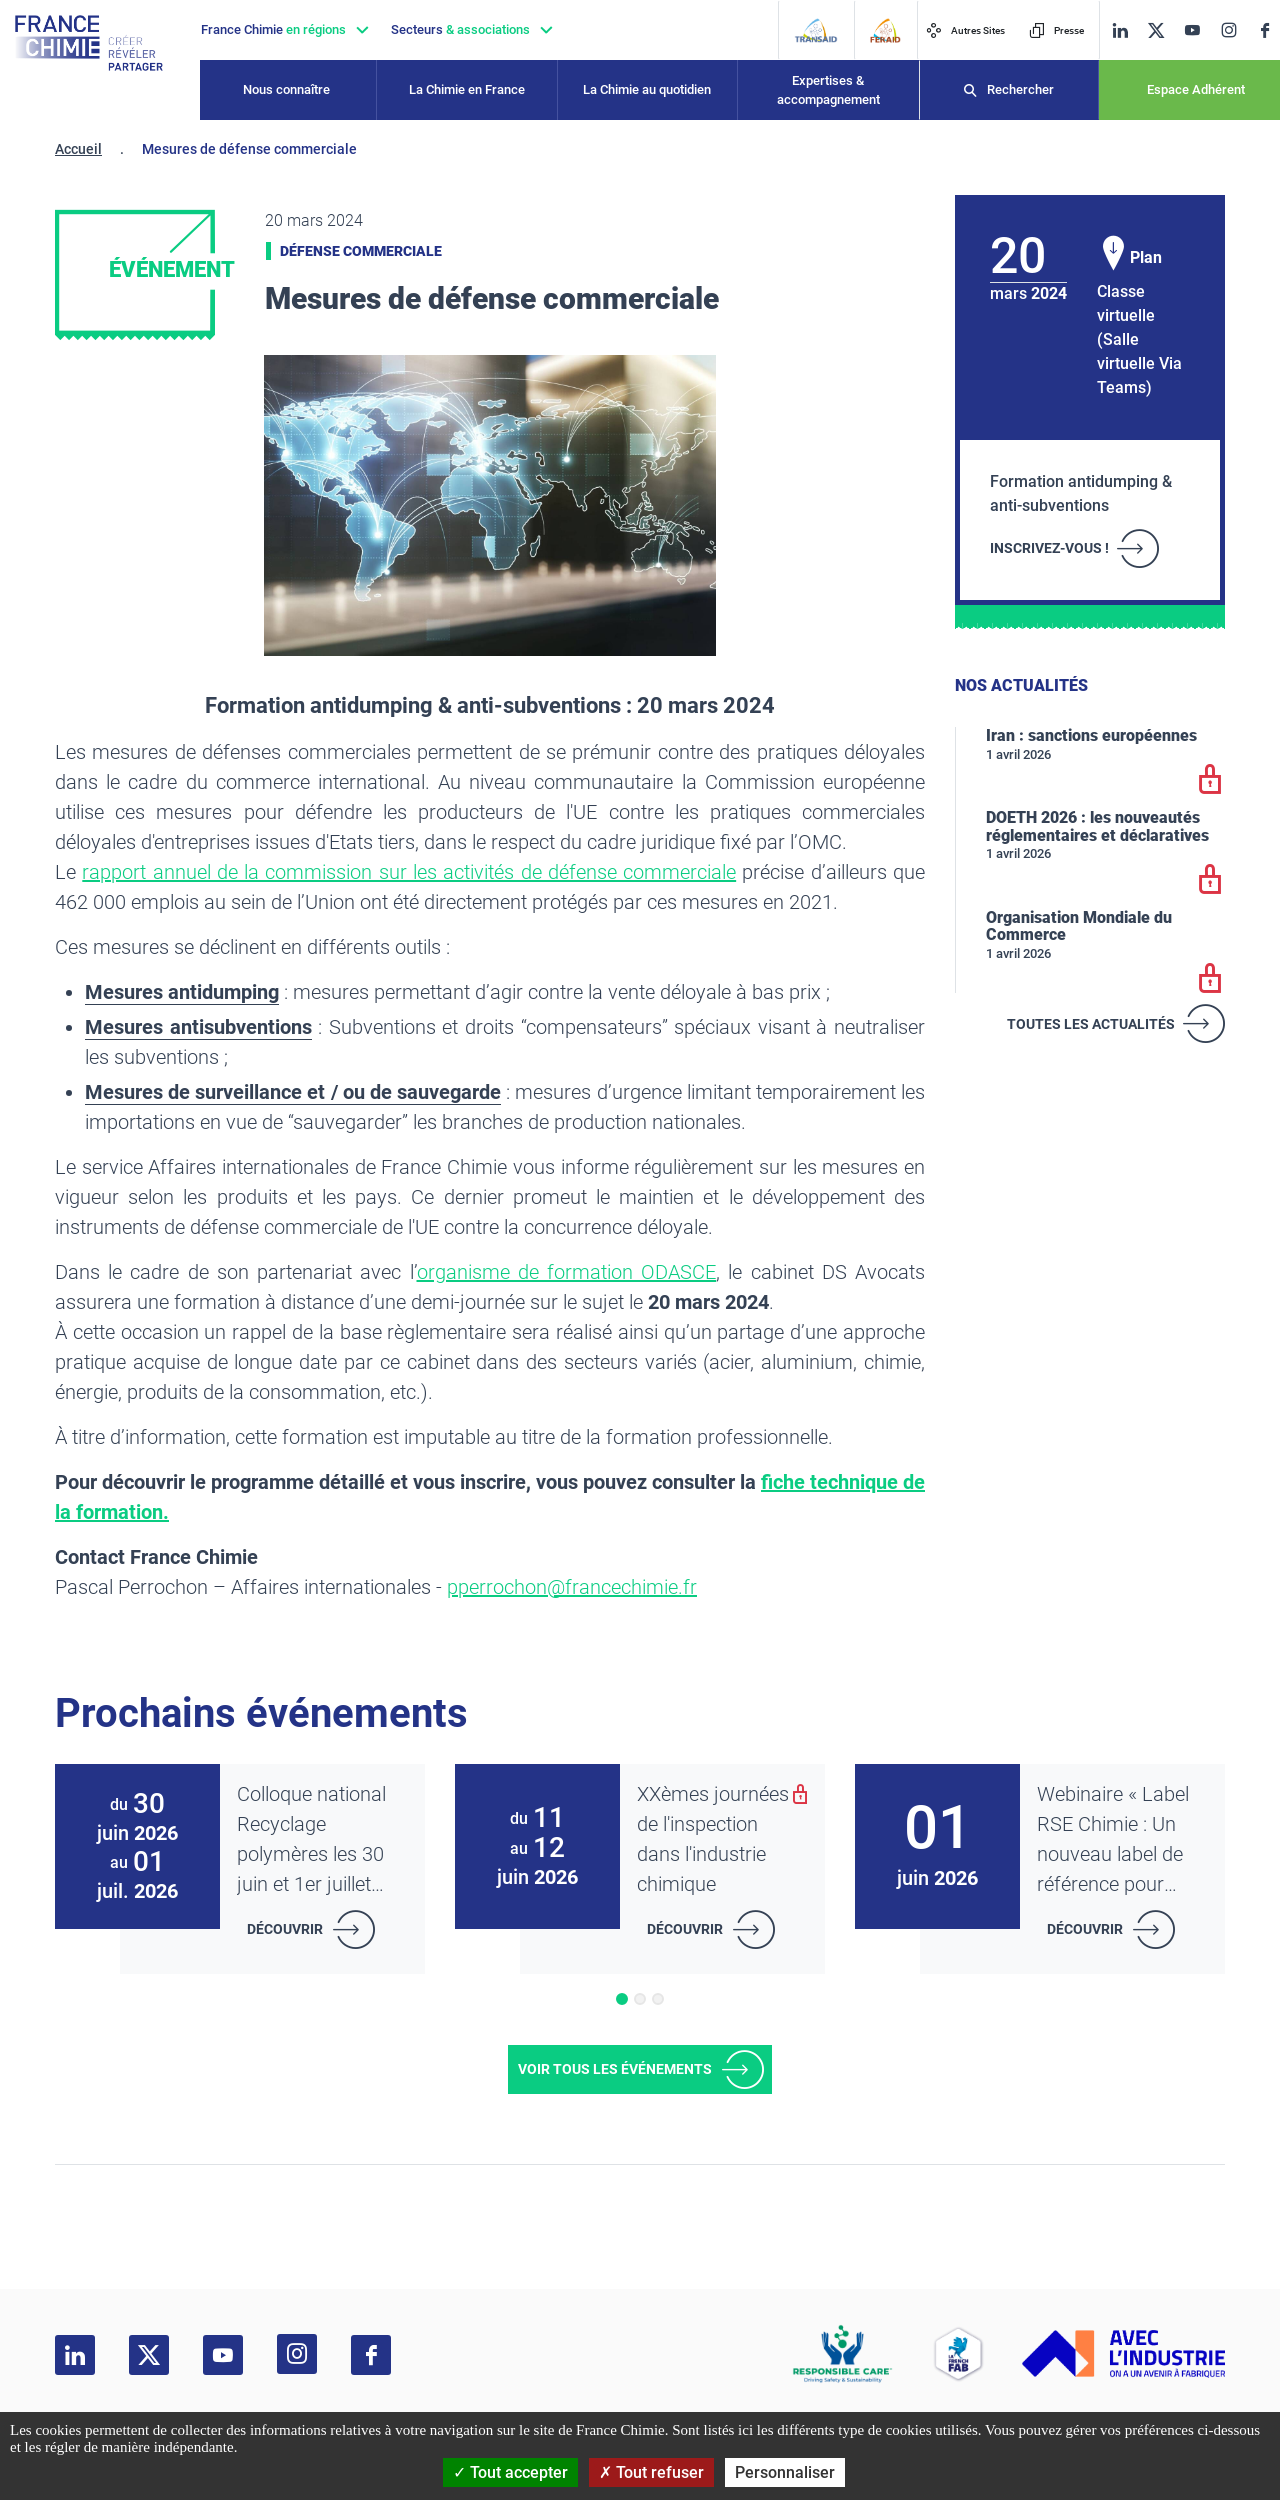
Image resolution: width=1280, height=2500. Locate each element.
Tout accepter (510, 2472)
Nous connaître (286, 89)
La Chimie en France (467, 89)
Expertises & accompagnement (828, 90)
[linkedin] (1120, 30)
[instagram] (1228, 30)
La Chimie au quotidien (647, 89)
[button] (622, 1999)
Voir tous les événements (615, 2069)
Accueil (78, 149)
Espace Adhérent (1196, 89)
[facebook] (1265, 30)
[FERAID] (885, 30)
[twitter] (1156, 30)
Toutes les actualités (1091, 1024)
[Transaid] (815, 30)
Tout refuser (651, 2472)
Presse (1056, 30)
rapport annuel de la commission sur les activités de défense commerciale (409, 872)
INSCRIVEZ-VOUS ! (1049, 548)
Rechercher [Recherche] (1020, 89)
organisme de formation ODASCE (567, 1272)
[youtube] (1192, 30)
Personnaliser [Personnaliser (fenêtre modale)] (785, 2472)
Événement (172, 269)
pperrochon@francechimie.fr (572, 1587)
